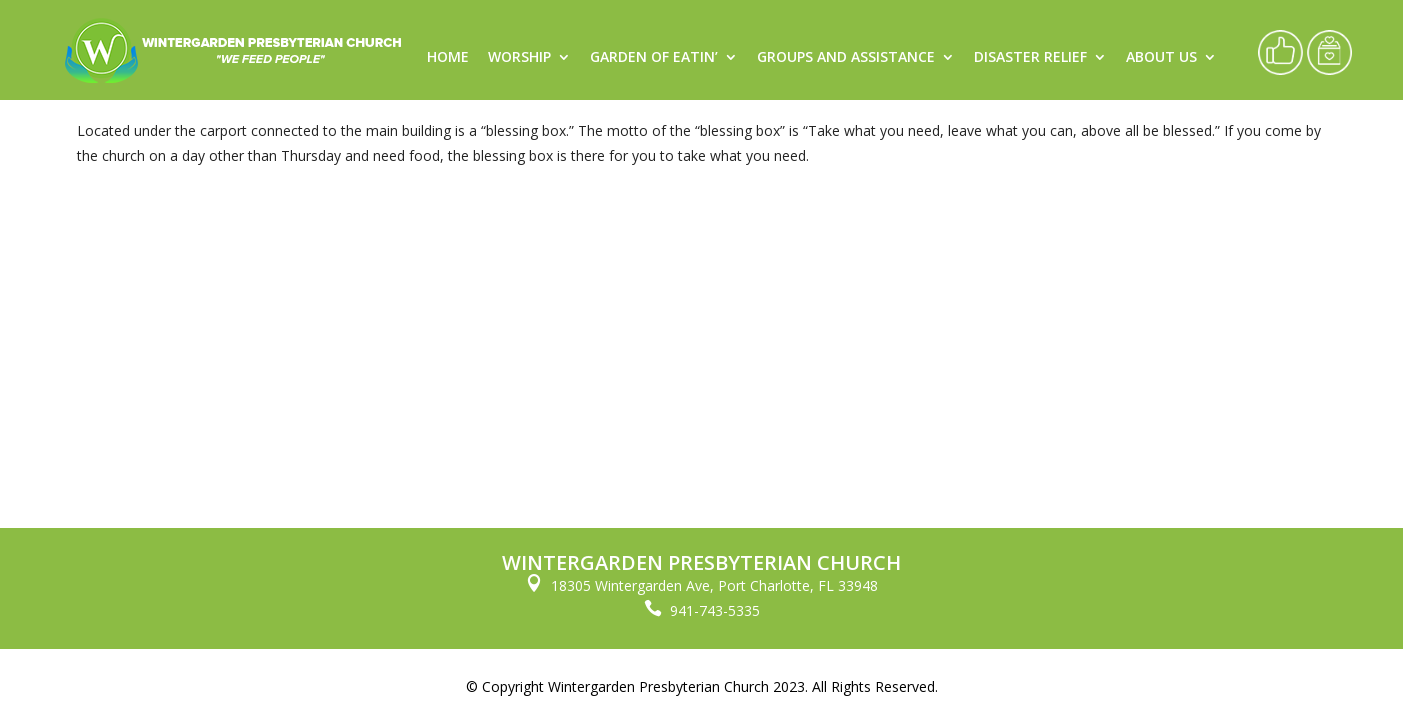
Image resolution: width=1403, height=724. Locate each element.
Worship (519, 58)
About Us (1161, 58)
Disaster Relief (1030, 58)
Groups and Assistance (846, 58)
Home (448, 58)
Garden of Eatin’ (654, 58)
